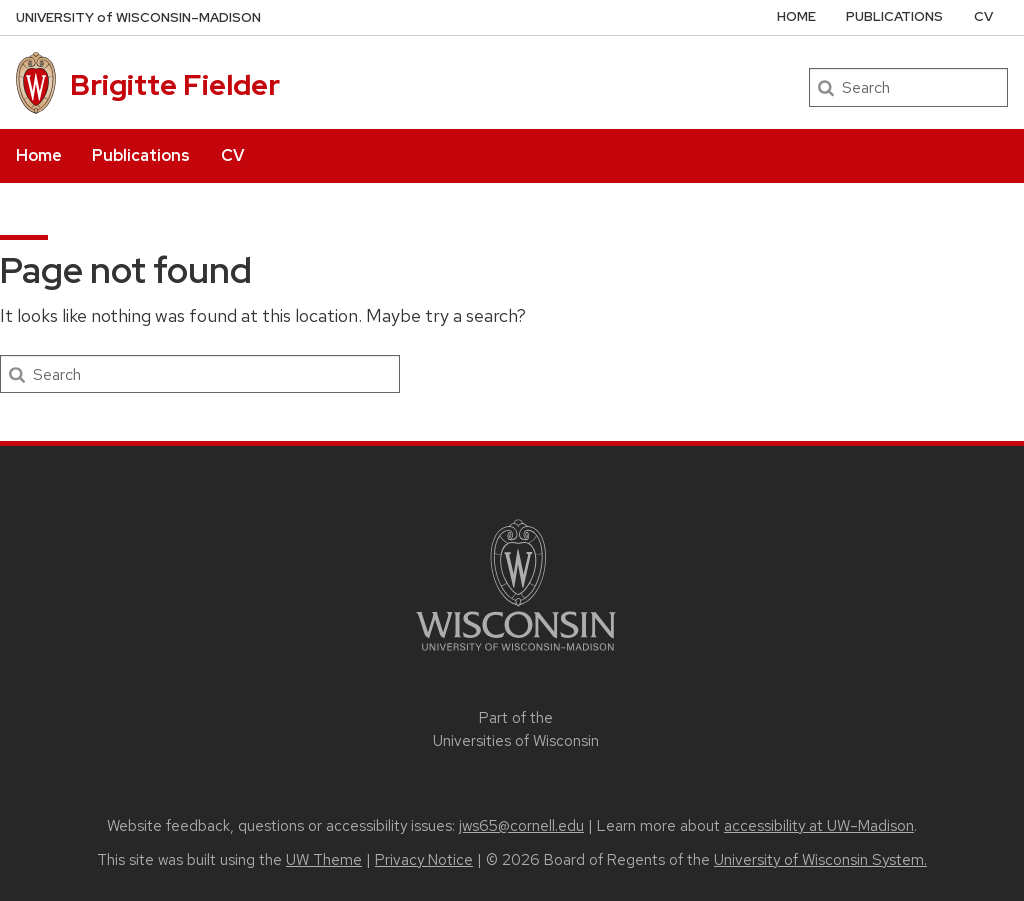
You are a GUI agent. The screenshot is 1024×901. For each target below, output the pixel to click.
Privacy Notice (424, 860)
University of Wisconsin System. (820, 860)
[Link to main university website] (516, 654)
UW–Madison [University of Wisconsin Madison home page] (138, 17)
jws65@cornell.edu (521, 826)
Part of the (516, 729)
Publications (141, 155)
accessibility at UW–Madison (819, 826)
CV (232, 155)
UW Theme (324, 860)
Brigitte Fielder (175, 85)
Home (39, 155)
